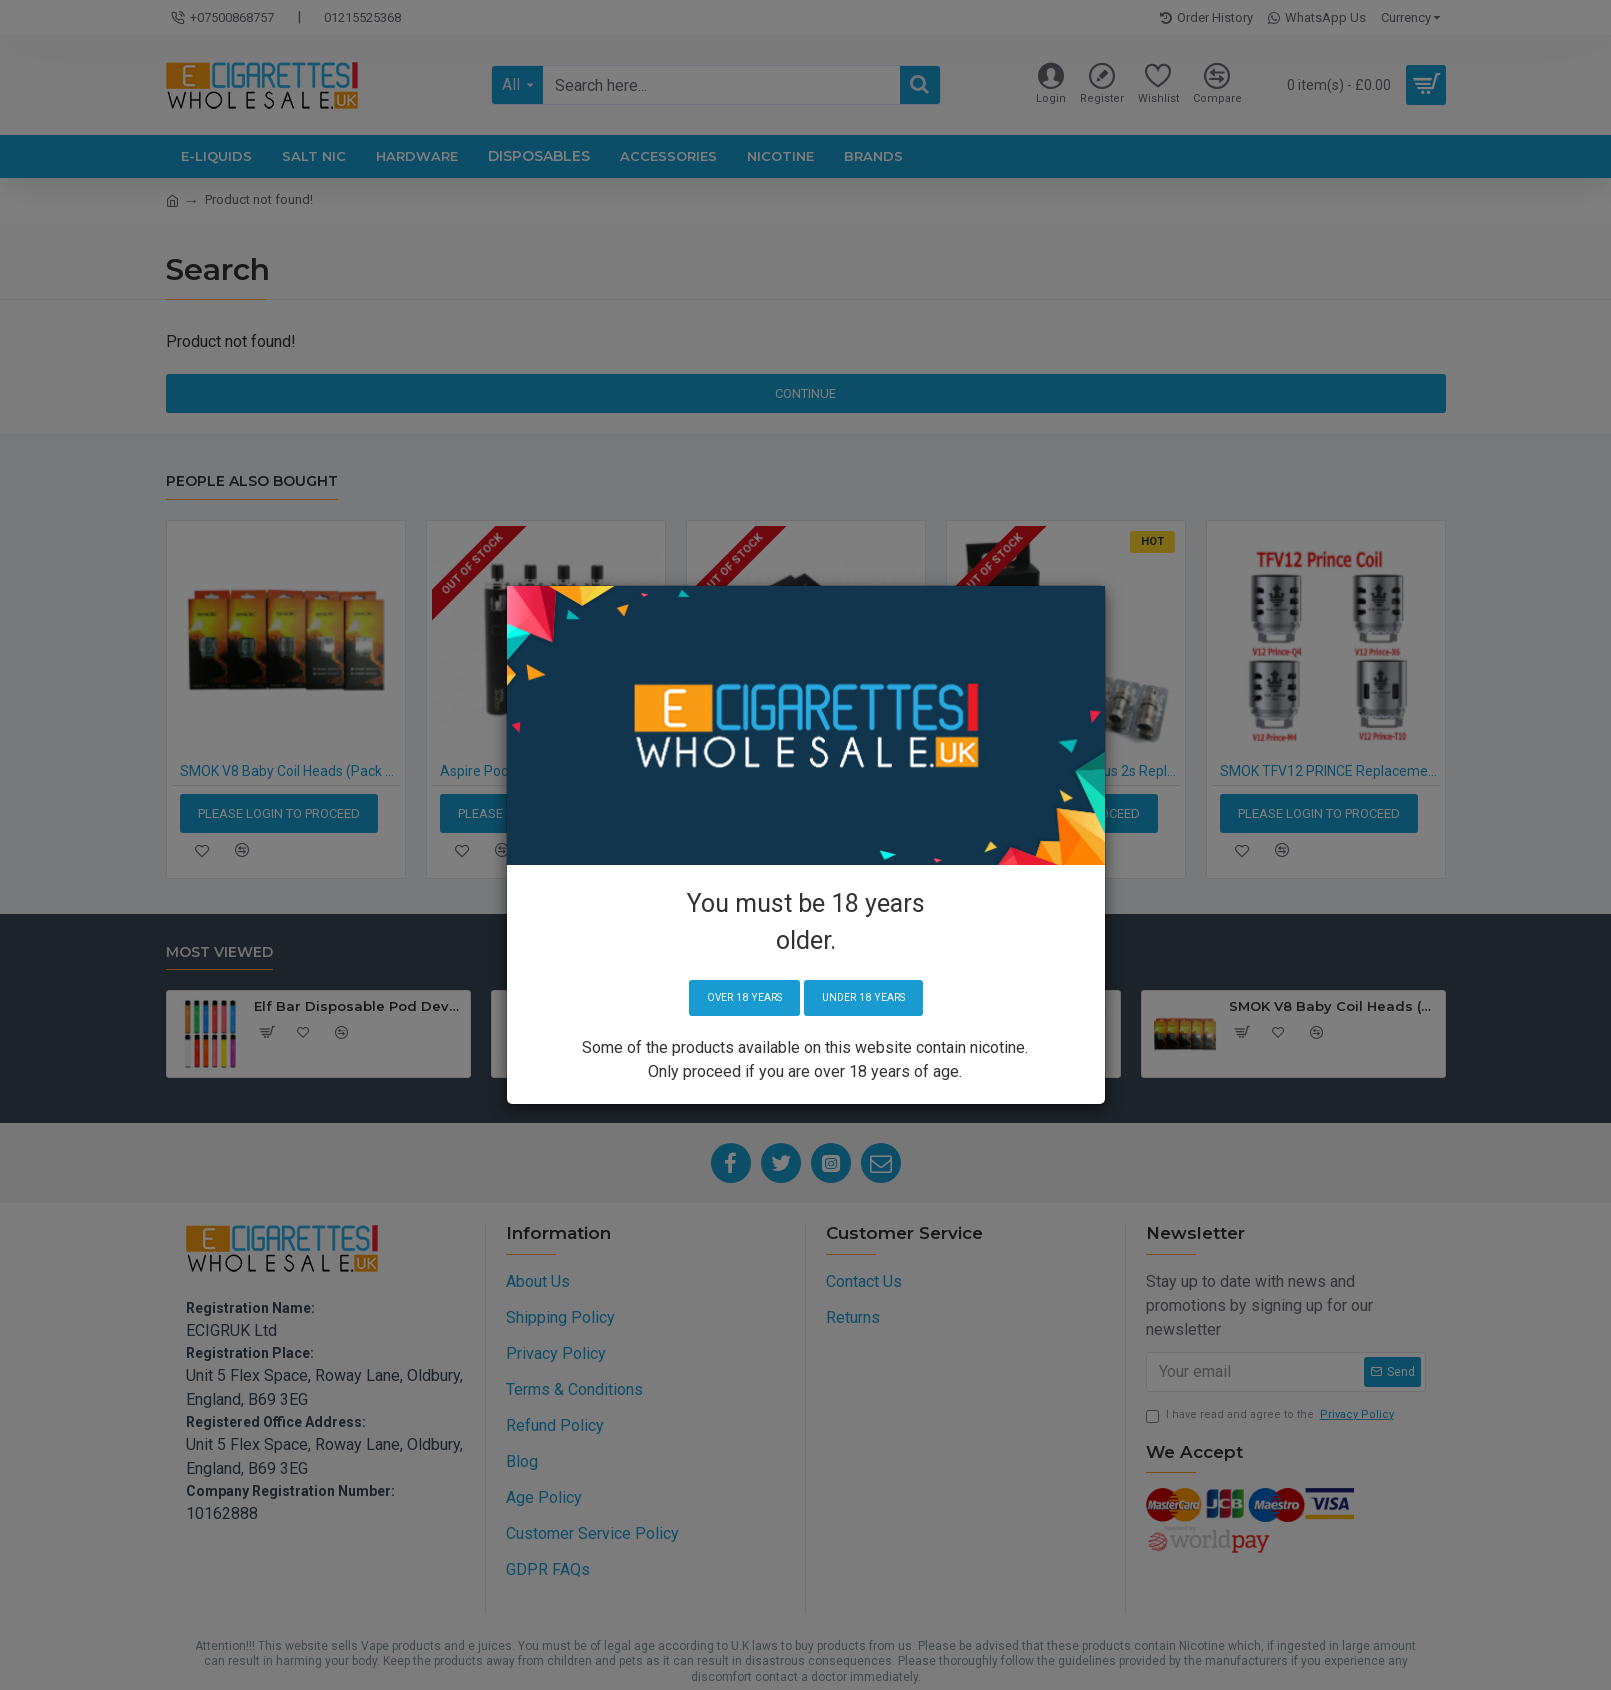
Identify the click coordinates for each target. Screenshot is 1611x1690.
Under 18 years (871, 998)
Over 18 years (735, 998)
